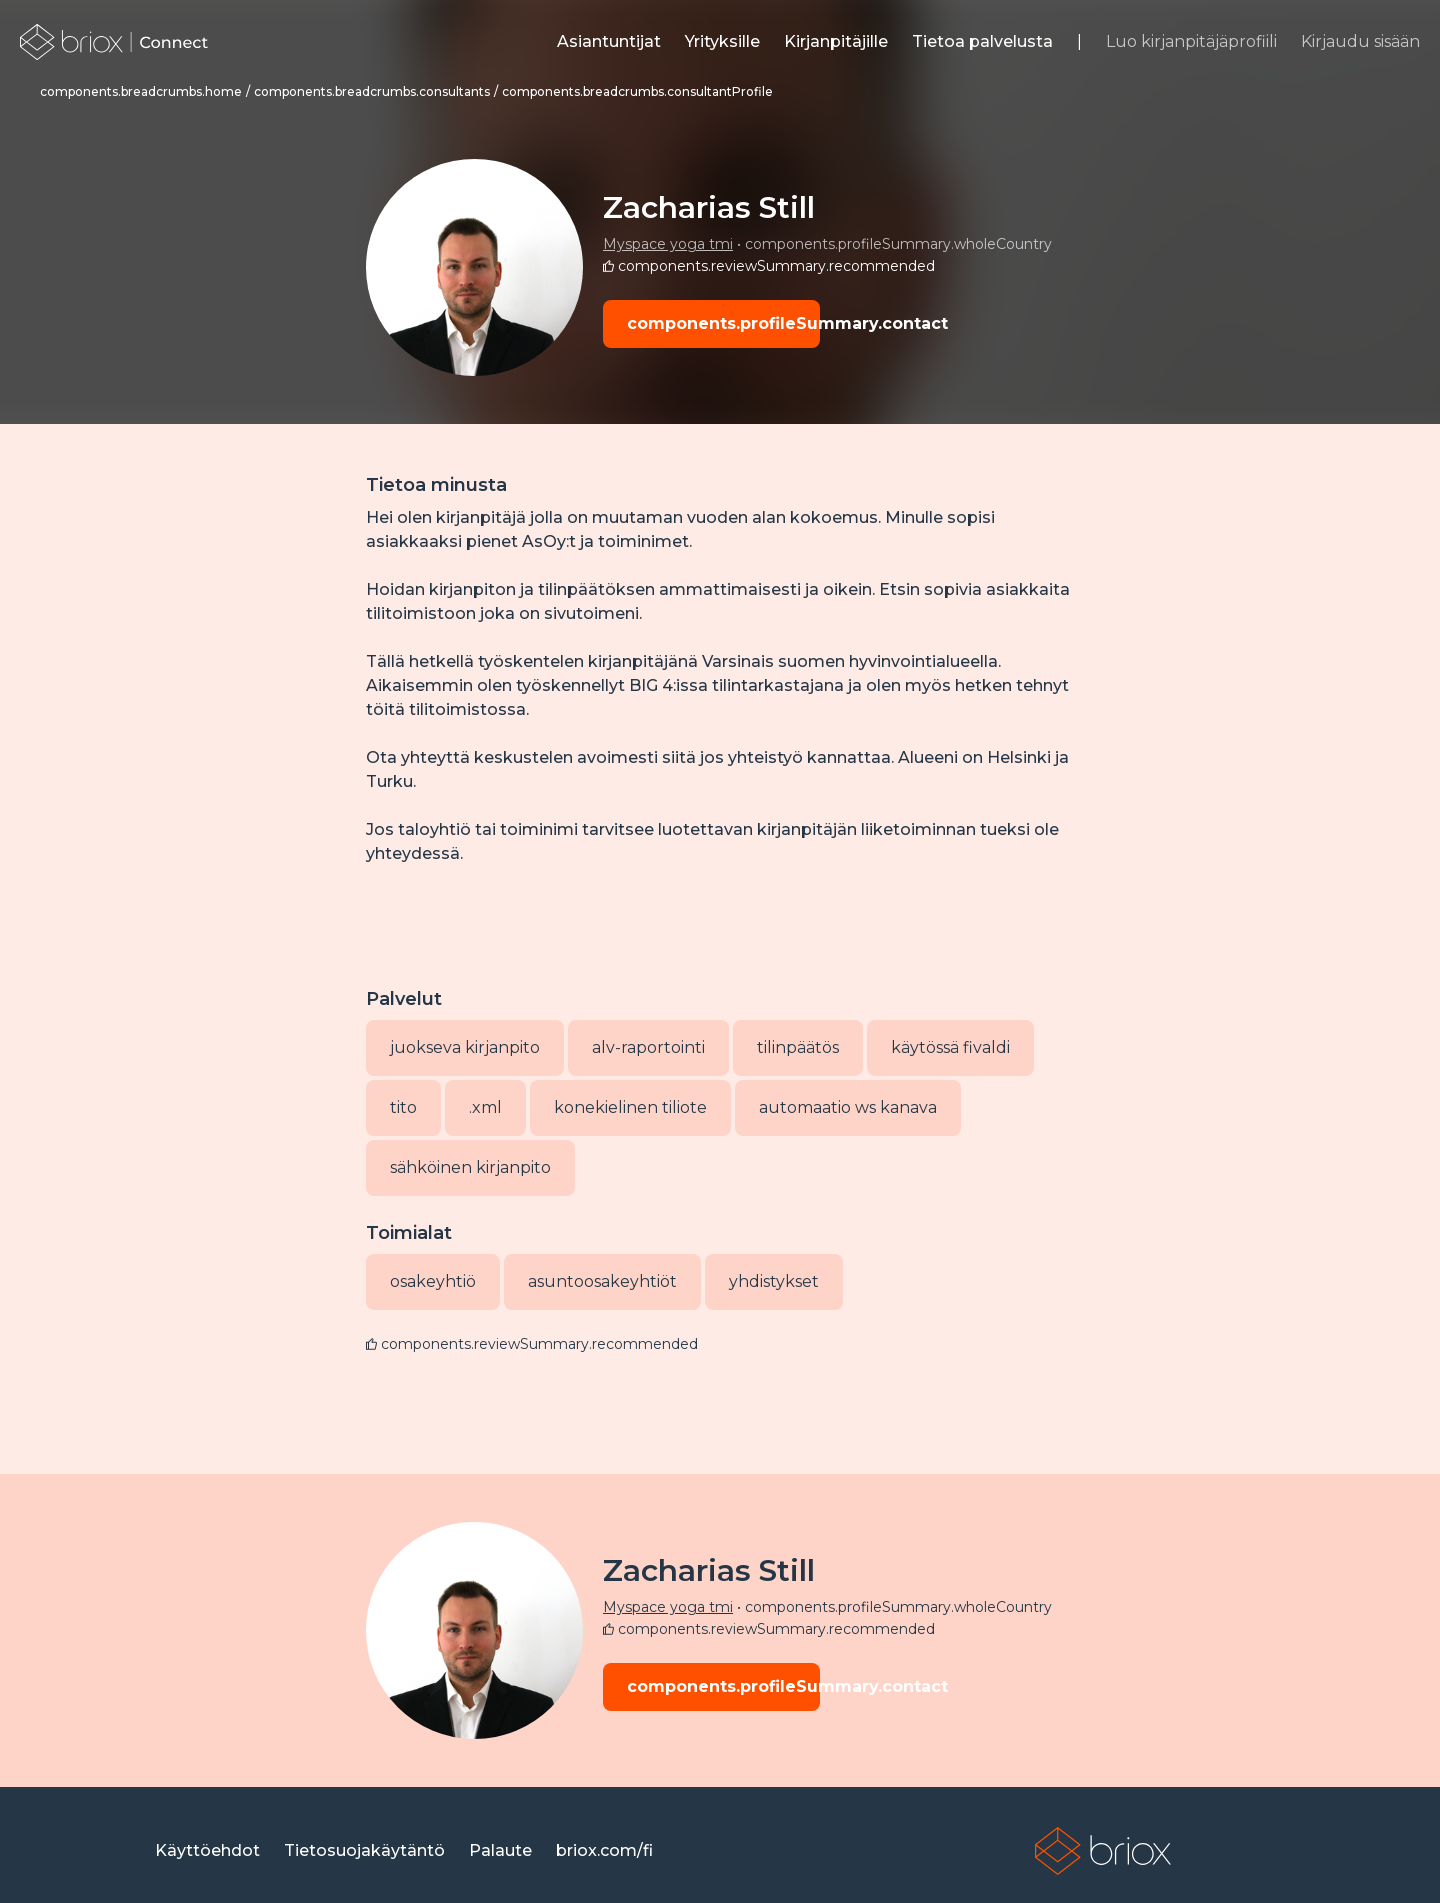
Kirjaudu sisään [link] (1360, 41)
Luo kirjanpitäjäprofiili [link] (1191, 41)
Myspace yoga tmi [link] (668, 244)
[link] (114, 42)
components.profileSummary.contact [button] (723, 323)
